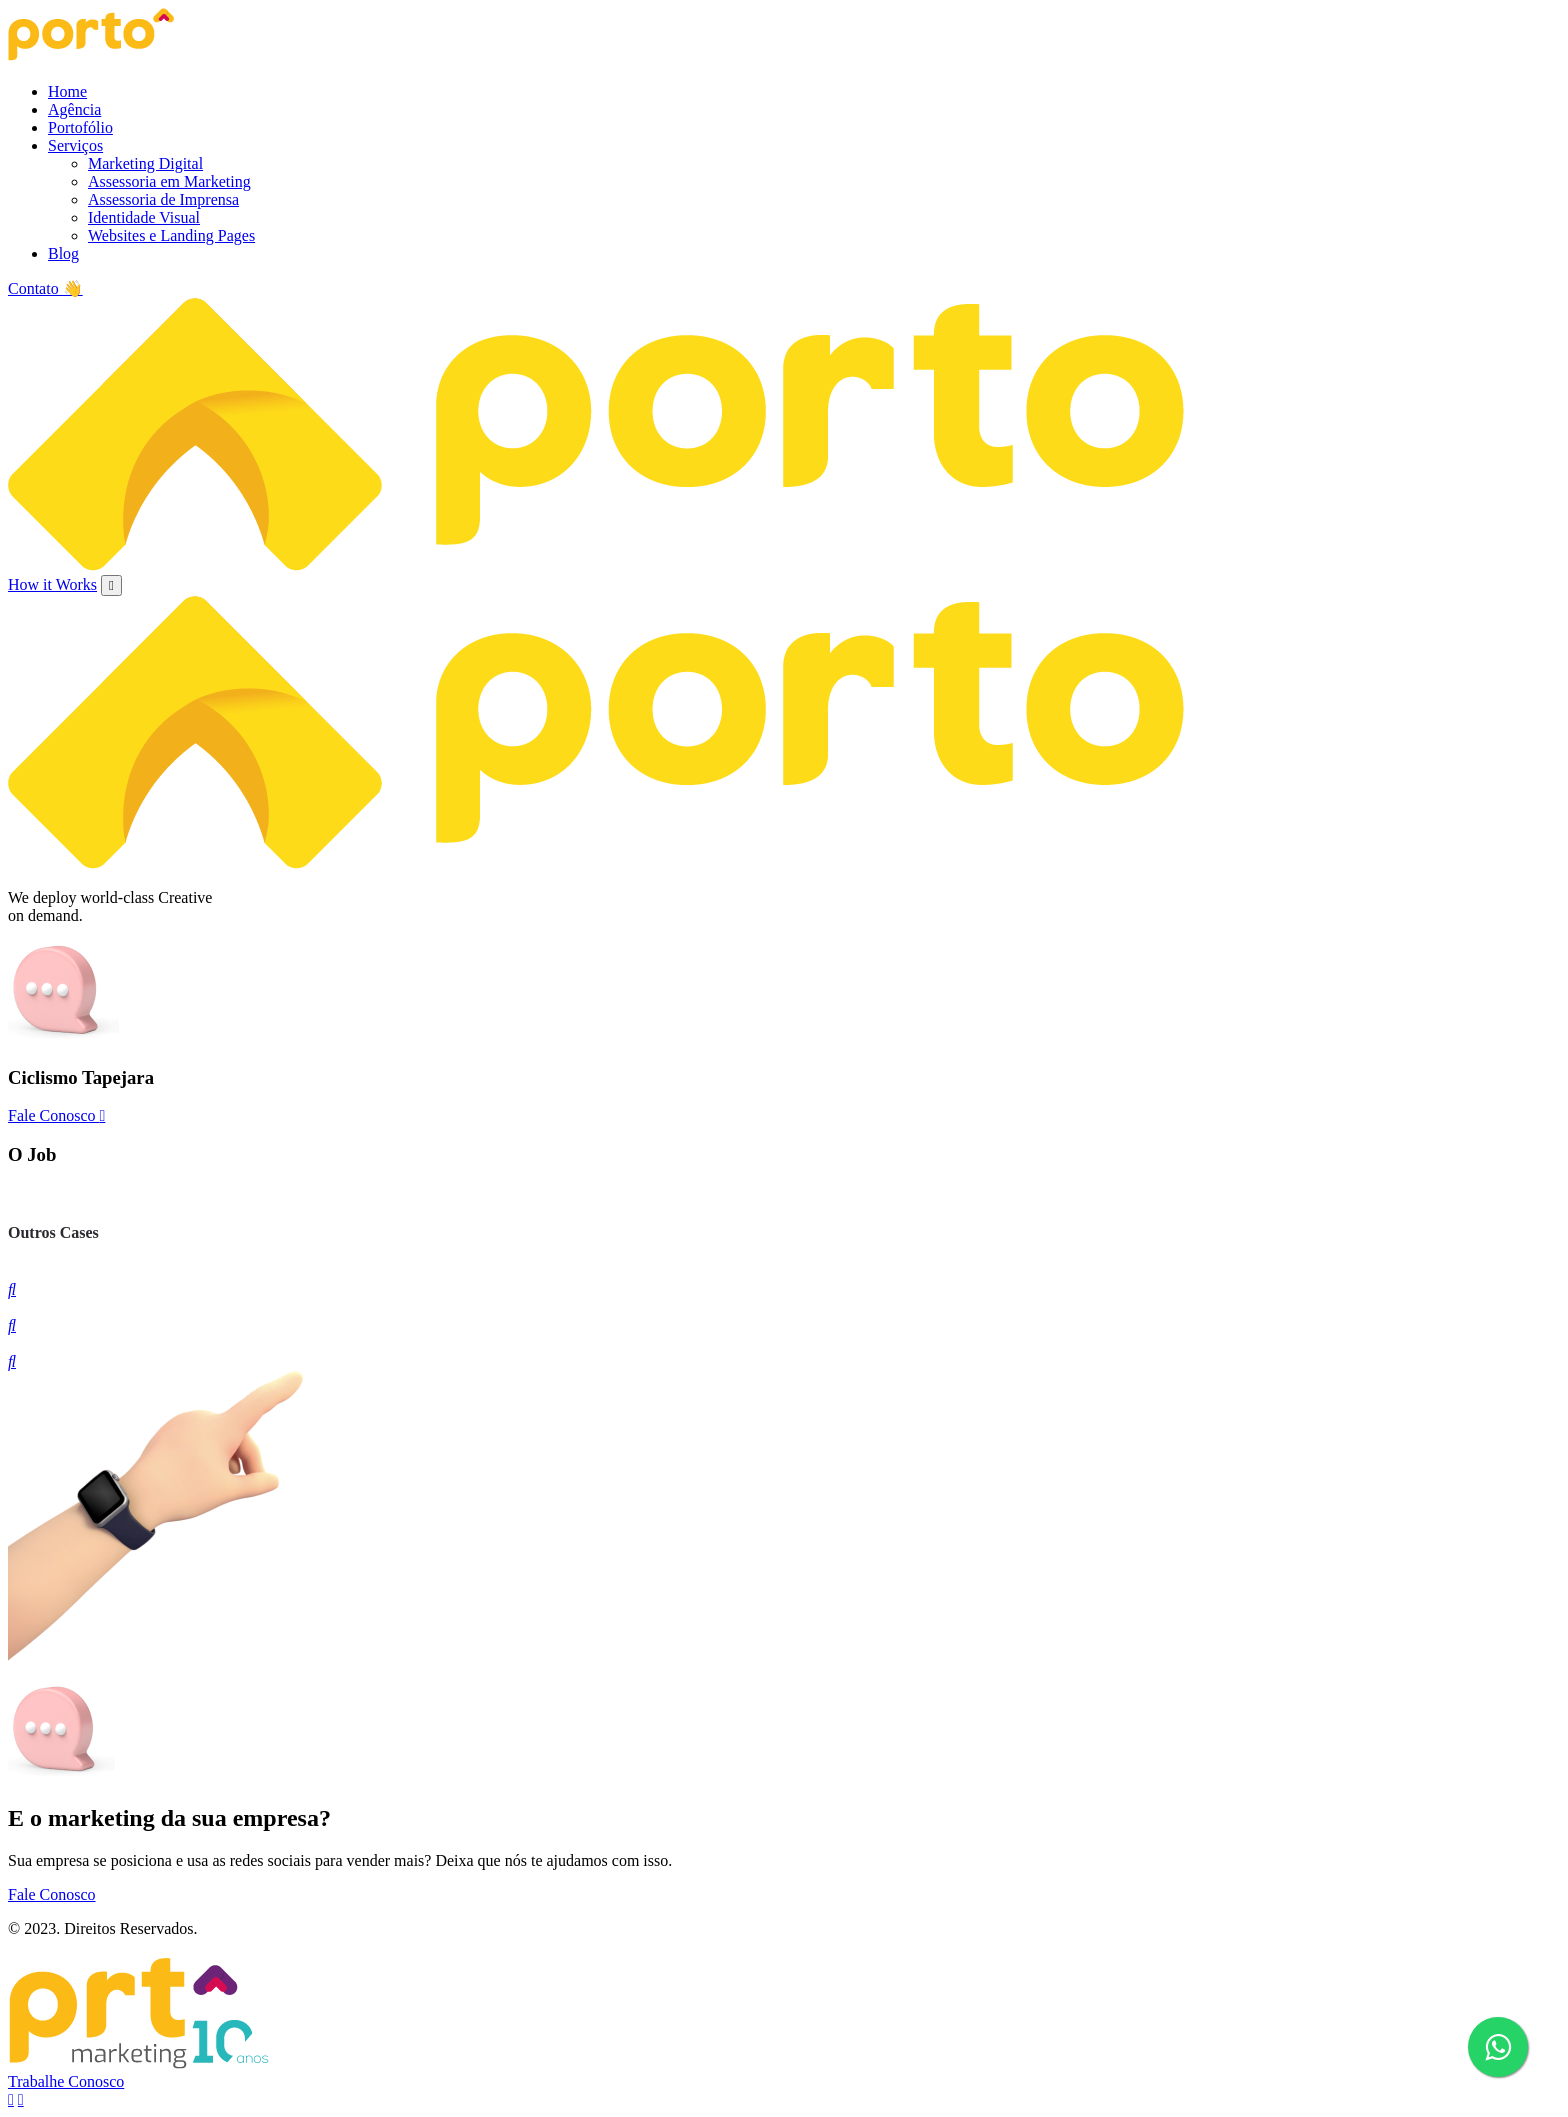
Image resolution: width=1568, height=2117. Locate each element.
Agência (74, 109)
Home (67, 91)
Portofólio (80, 127)
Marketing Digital (145, 163)
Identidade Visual (144, 217)
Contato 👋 (45, 288)
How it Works (52, 584)
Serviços (75, 145)
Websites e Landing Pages (171, 235)
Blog (63, 253)
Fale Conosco (56, 1115)
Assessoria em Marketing (169, 181)
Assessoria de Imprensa (163, 199)
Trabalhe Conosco (66, 2081)
